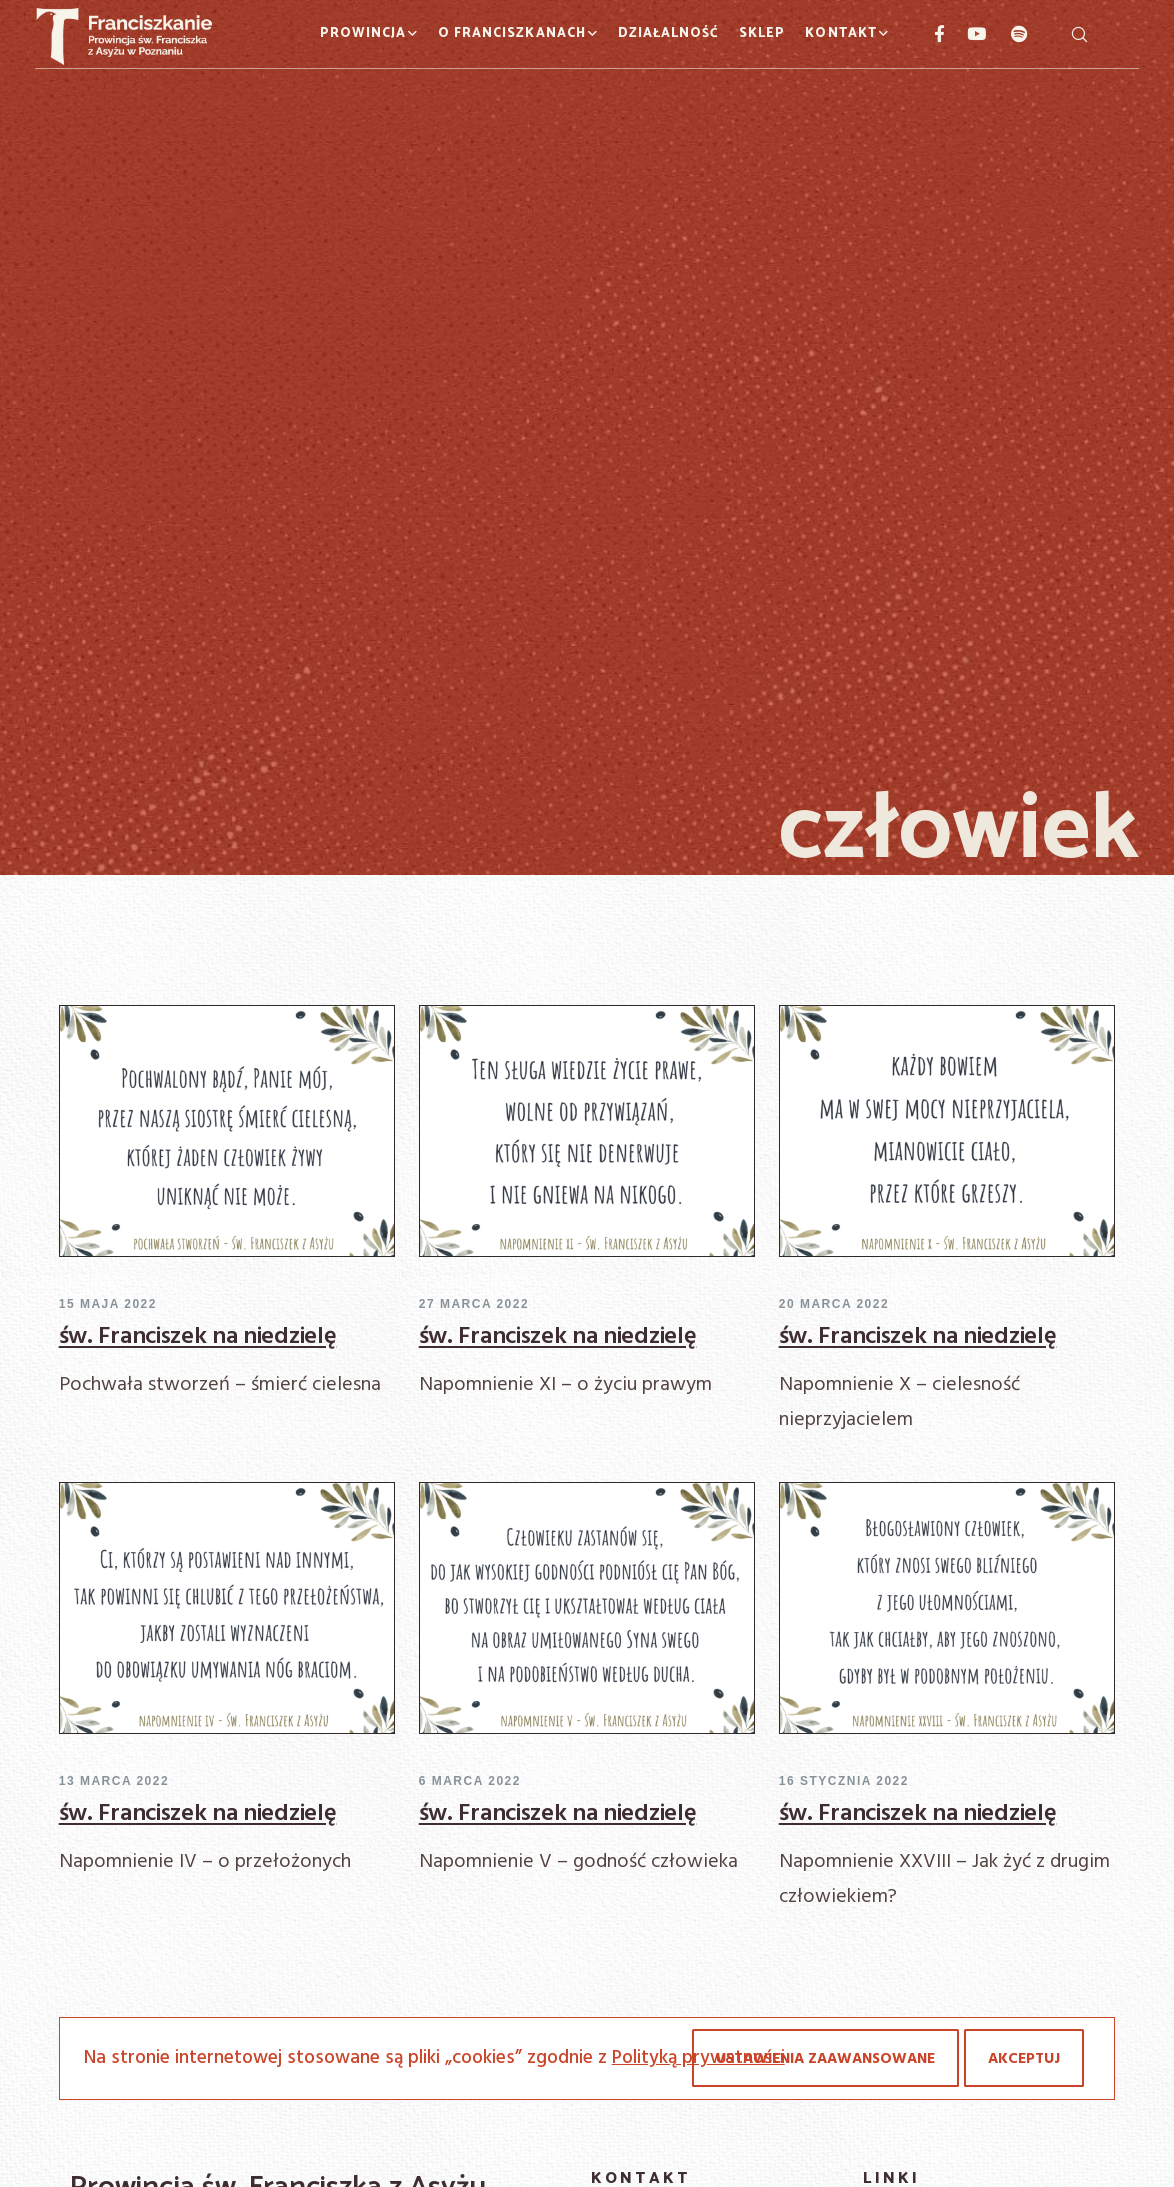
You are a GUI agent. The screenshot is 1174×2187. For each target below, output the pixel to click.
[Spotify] (1008, 34)
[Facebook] (931, 34)
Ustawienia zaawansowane (825, 2059)
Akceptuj (1024, 2059)
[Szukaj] (1079, 34)
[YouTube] (966, 34)
